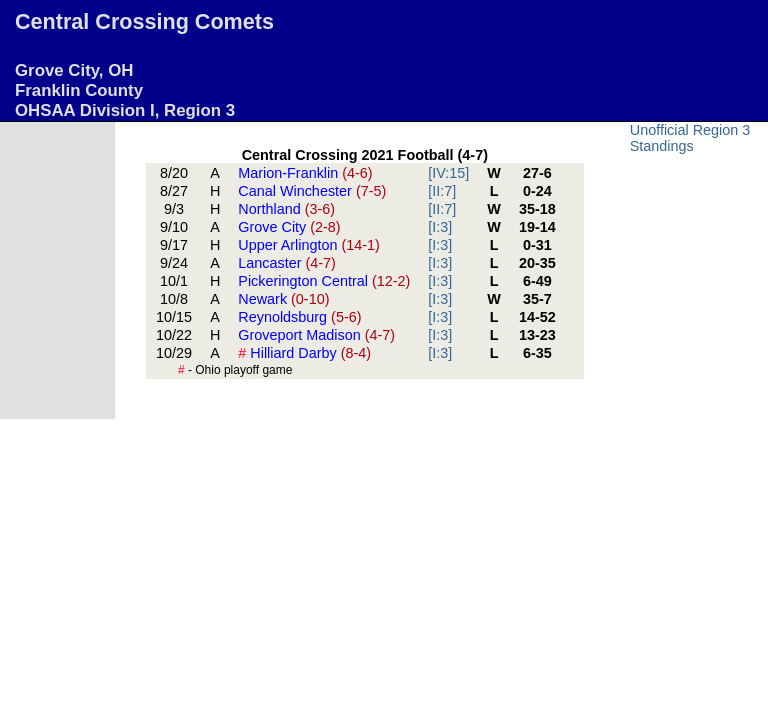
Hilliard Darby (304, 353)
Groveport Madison (316, 335)
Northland (286, 209)
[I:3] (440, 227)
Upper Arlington (309, 245)
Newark (283, 299)
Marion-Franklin (305, 173)
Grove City (289, 227)
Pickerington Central (324, 281)
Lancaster (287, 263)
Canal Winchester (312, 191)
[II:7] (442, 191)
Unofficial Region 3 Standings (690, 138)
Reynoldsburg (299, 317)
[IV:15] (448, 173)
